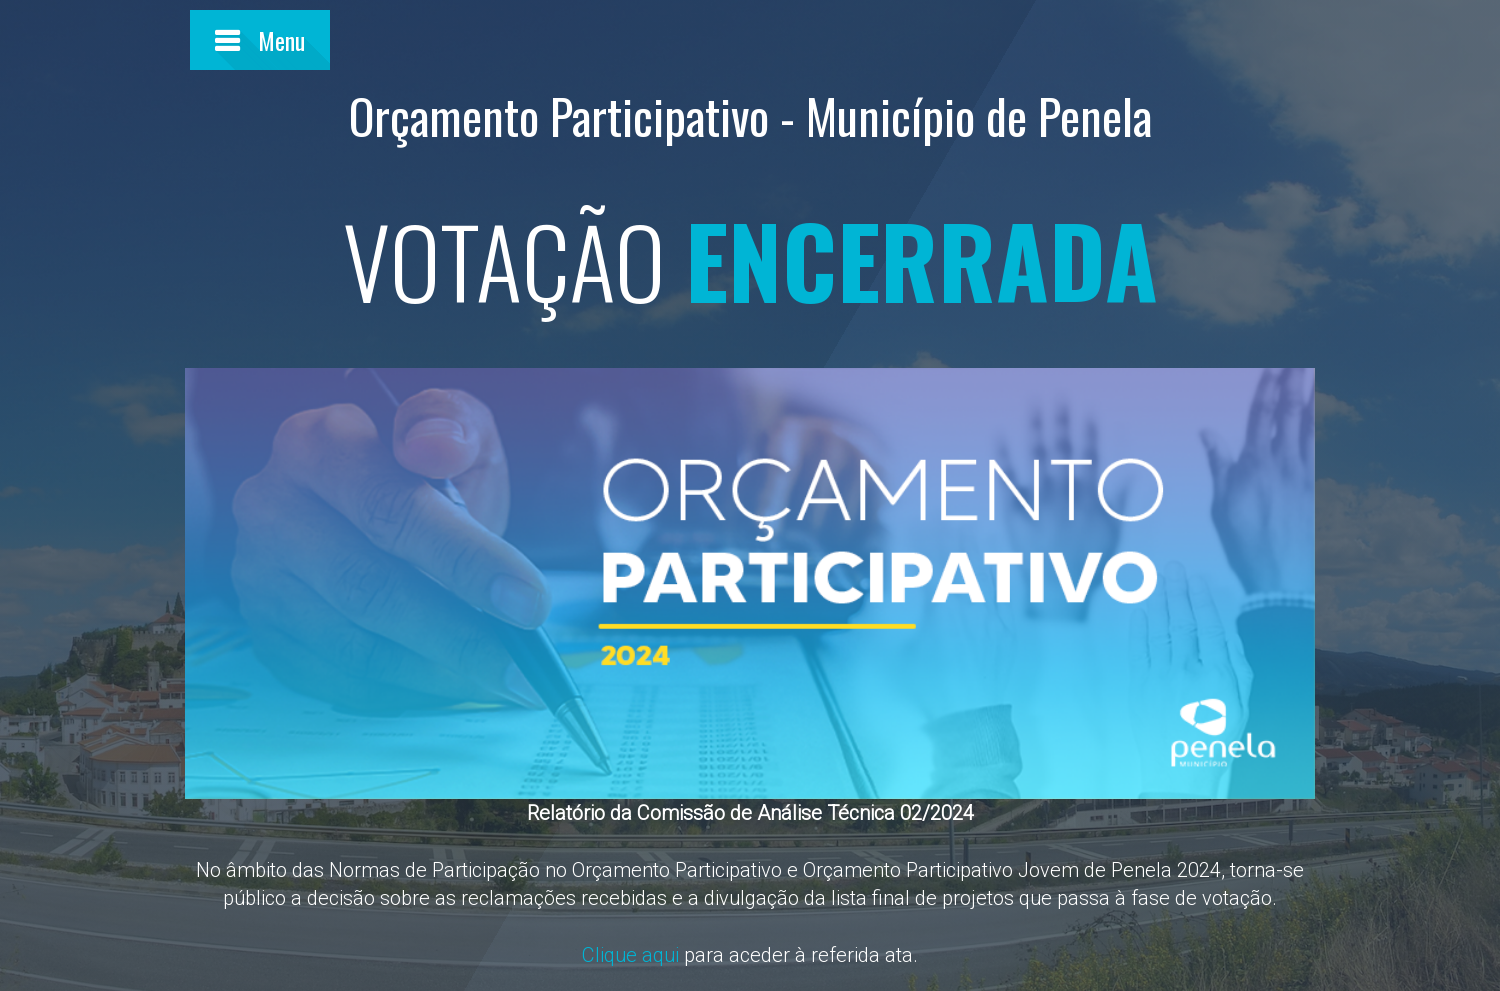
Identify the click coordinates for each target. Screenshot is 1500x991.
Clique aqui (630, 955)
